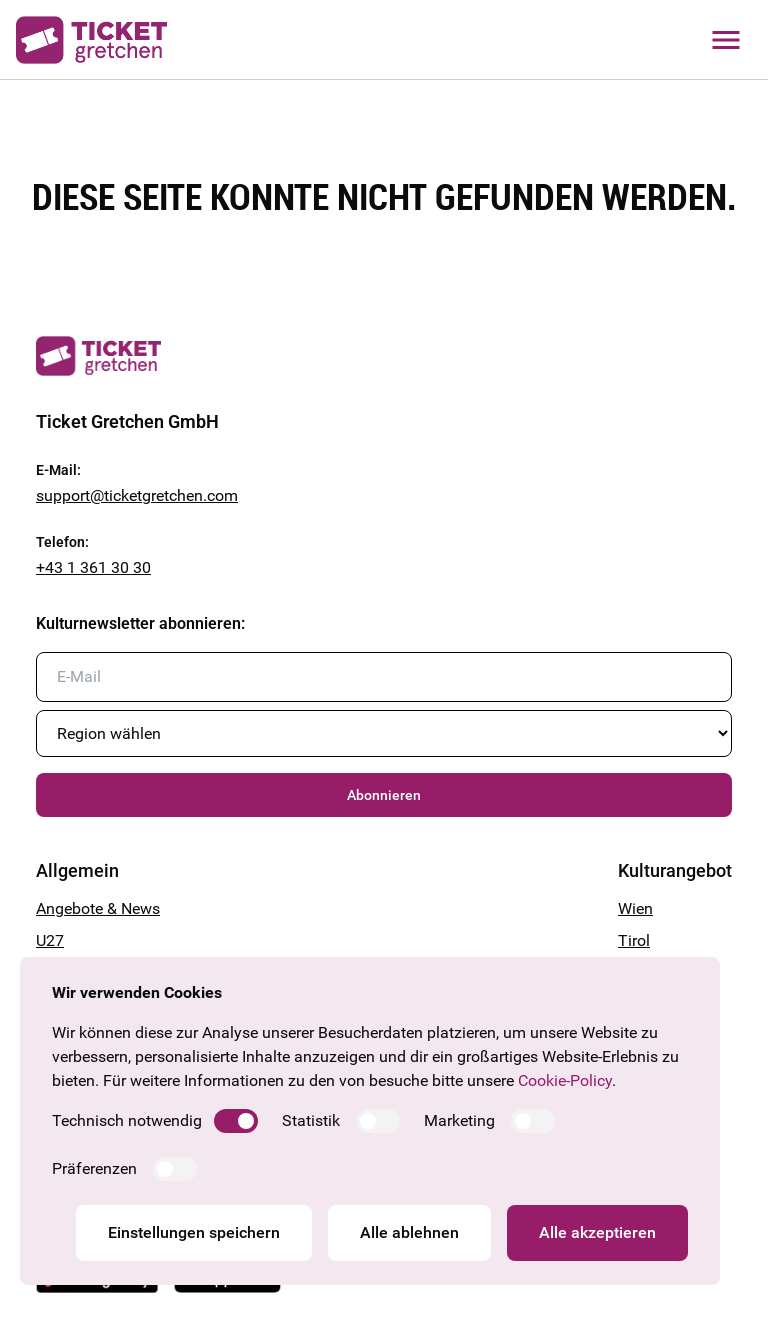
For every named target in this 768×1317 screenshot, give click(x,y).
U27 (50, 940)
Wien (635, 908)
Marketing (459, 1120)
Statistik (311, 1120)
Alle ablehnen (409, 1232)
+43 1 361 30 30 (93, 567)
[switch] (236, 1121)
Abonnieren (384, 795)
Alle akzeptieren (597, 1232)
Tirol (634, 940)
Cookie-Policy (565, 1080)
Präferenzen (94, 1168)
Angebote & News (98, 908)
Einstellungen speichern (194, 1232)
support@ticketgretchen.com (137, 495)
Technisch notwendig (127, 1120)
